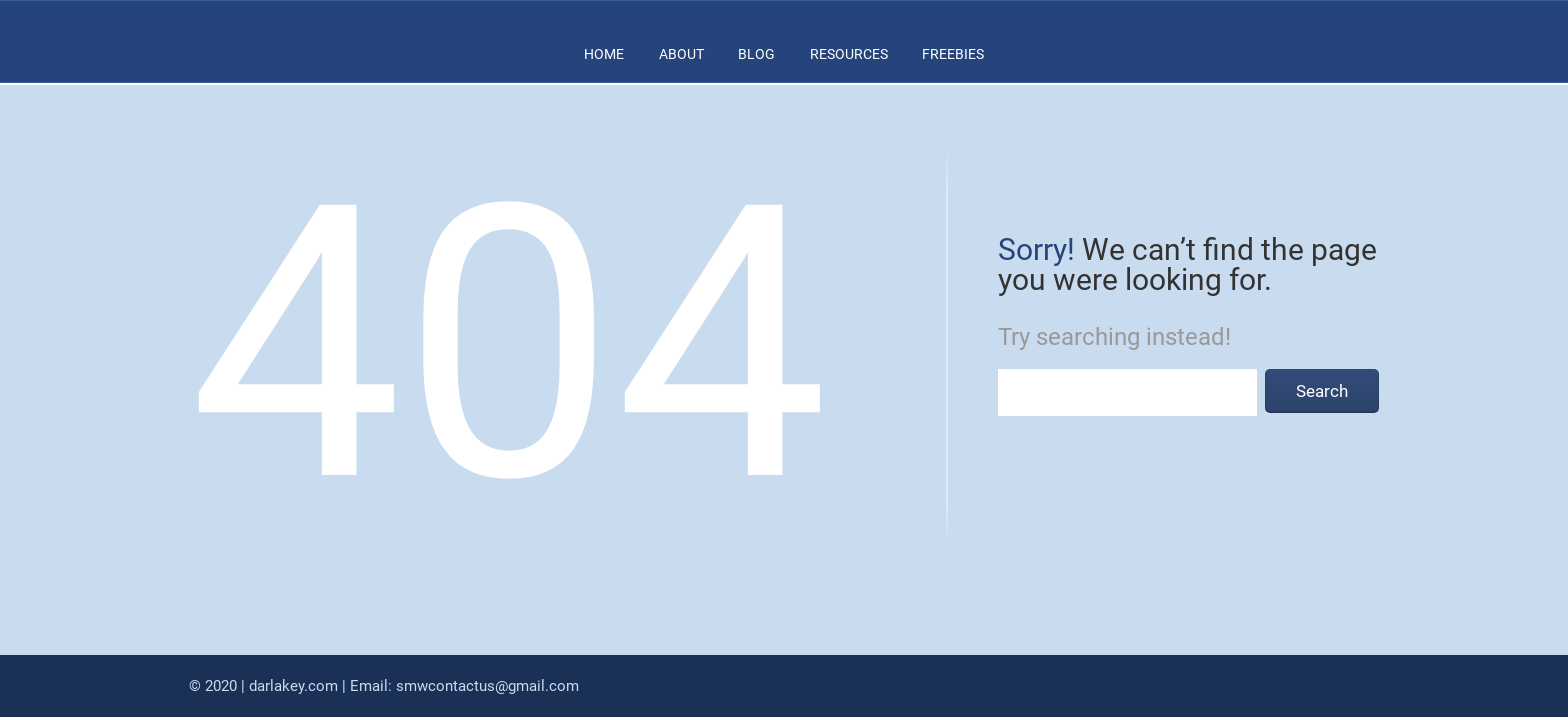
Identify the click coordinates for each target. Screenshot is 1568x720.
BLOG (756, 54)
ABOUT (681, 54)
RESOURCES (849, 54)
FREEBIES (953, 54)
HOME (604, 54)
